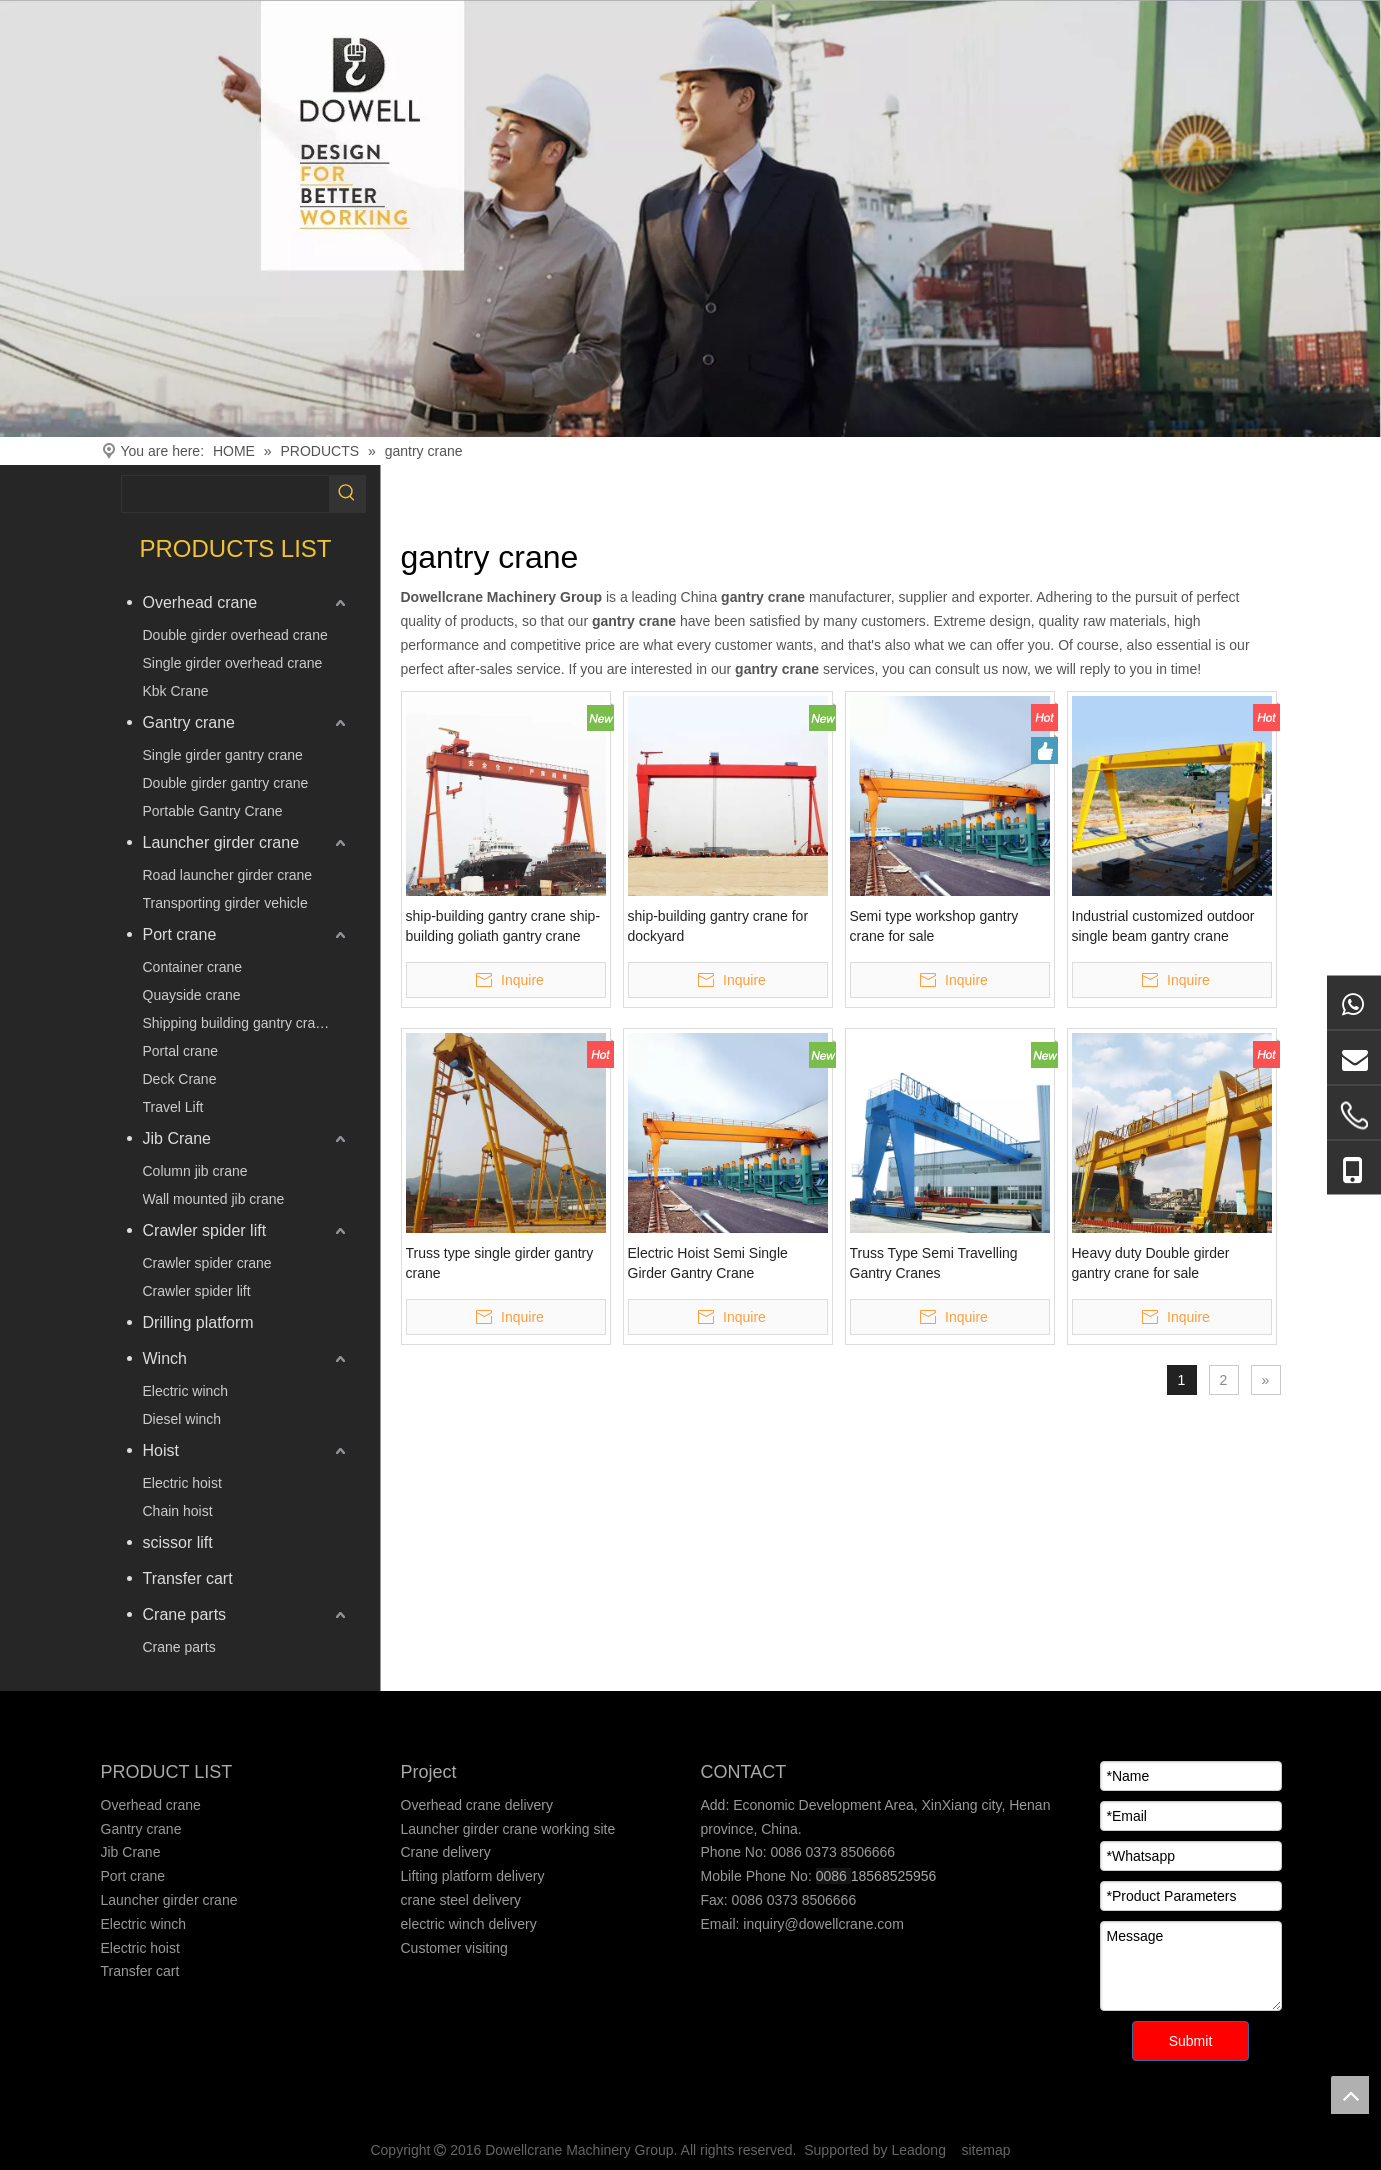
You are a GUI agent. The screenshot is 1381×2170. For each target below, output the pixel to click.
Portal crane (180, 1051)
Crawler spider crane (207, 1263)
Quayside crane (192, 995)
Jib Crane (177, 1138)
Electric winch (186, 1391)
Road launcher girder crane (228, 875)
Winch (165, 1358)
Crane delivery (446, 1852)
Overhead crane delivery (477, 1805)
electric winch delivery (469, 1924)
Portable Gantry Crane (213, 811)
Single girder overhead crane (233, 663)
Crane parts (185, 1614)
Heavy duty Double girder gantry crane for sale (1151, 1263)
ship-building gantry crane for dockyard (718, 926)
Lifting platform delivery (473, 1876)
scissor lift (178, 1542)
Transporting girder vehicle (225, 903)
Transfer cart (188, 1578)
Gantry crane (189, 722)
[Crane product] (690, 218)
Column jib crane (195, 1171)
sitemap (986, 2150)
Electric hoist (182, 1483)
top (1350, 2095)
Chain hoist (178, 1511)
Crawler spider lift (205, 1230)
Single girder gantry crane (223, 755)
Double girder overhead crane (235, 635)
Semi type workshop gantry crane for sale (934, 926)
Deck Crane (180, 1079)
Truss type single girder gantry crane (500, 1263)
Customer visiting (454, 1948)
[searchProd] (225, 494)
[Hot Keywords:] (347, 494)
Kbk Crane (176, 691)
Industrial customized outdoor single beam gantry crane (1163, 926)
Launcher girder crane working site (508, 1829)
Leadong (918, 2150)
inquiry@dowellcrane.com (821, 1924)
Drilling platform (198, 1322)
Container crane (193, 967)
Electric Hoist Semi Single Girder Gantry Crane (708, 1263)
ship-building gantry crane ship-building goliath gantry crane (503, 926)
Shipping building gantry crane (237, 1023)
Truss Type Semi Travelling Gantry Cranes (934, 1263)
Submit (1191, 2041)
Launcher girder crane (221, 842)
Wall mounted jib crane (214, 1199)
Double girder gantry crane (226, 783)
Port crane (180, 934)
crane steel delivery (461, 1900)
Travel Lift (173, 1107)
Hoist (161, 1450)
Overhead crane (200, 602)
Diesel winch (182, 1419)
